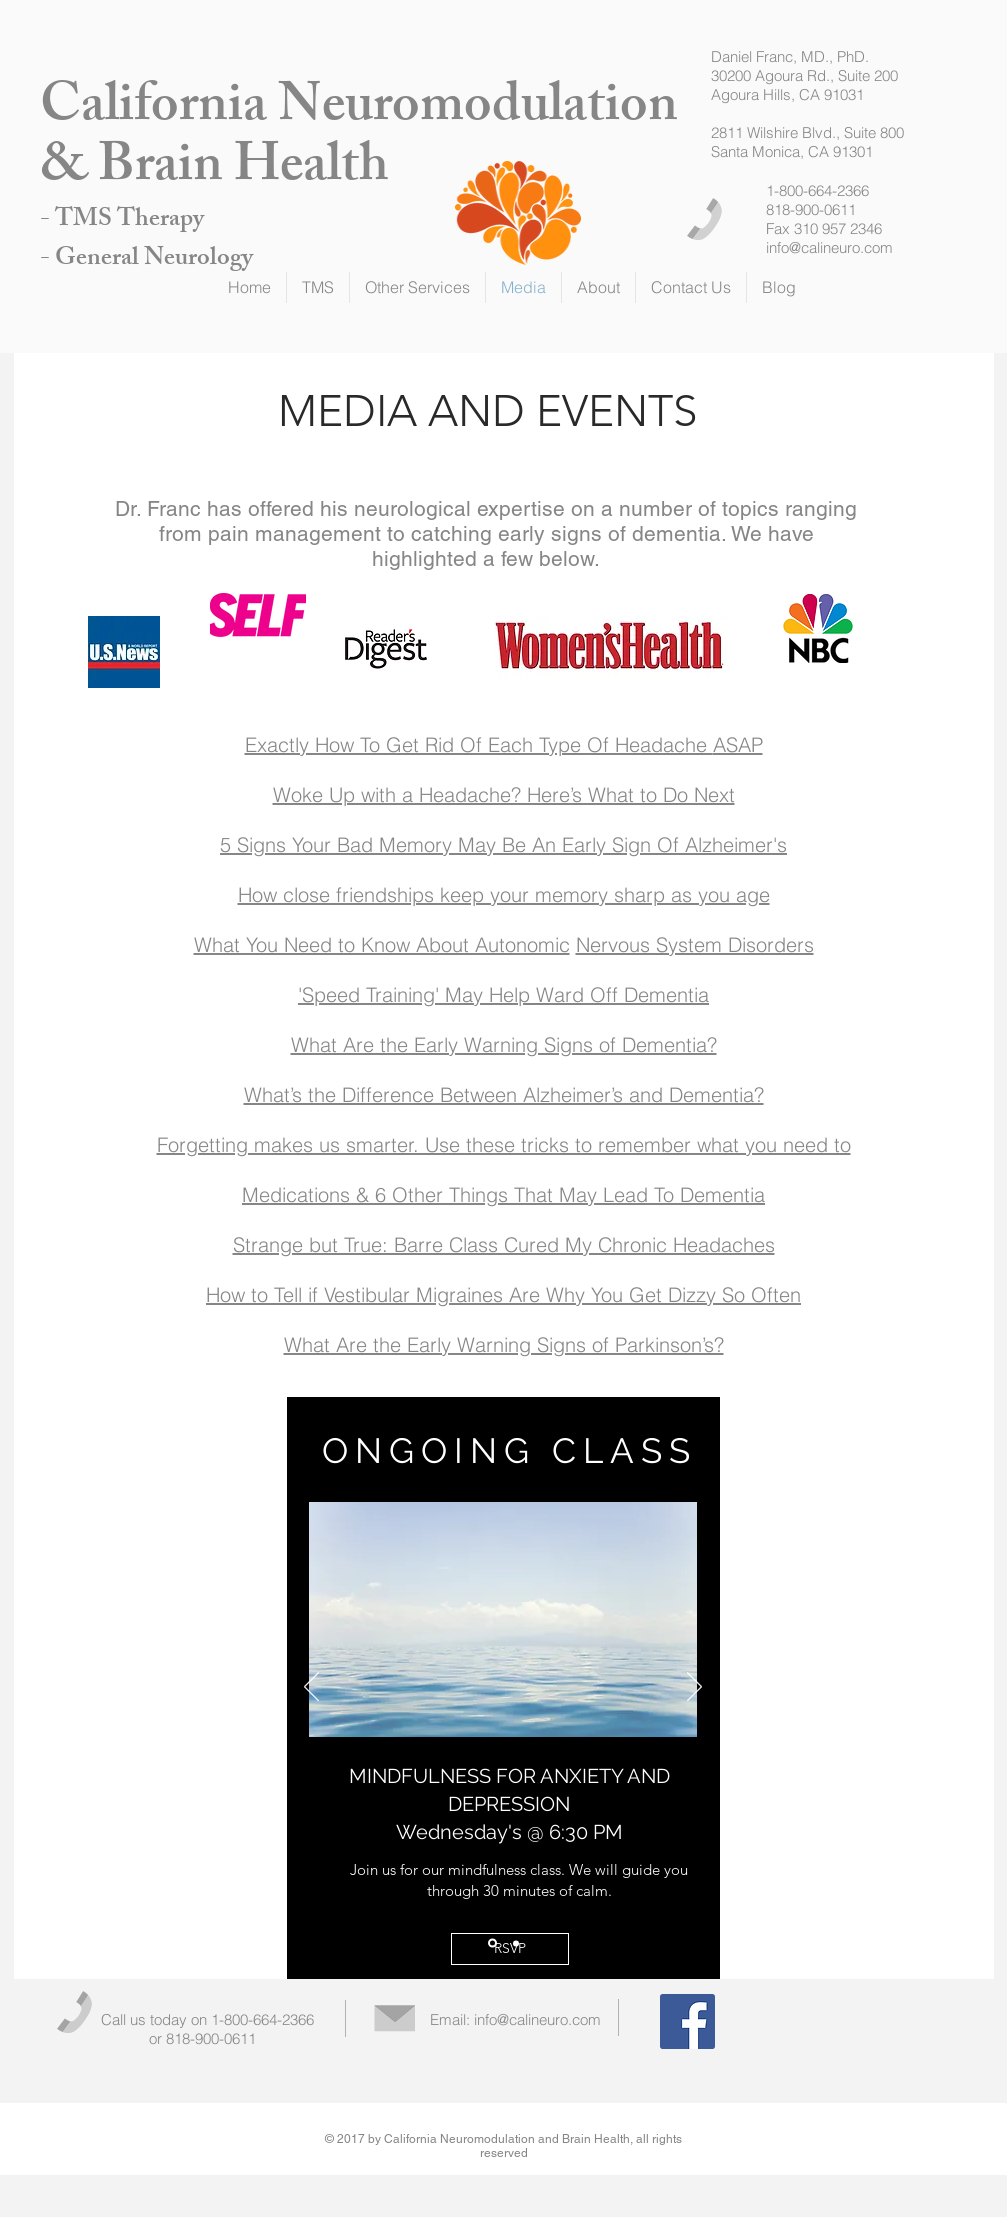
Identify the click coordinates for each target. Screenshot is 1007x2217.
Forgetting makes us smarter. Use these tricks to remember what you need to (504, 1144)
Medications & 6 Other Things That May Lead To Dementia (503, 1194)
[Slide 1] (492, 1943)
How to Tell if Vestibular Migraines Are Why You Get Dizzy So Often (503, 1294)
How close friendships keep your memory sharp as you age (504, 894)
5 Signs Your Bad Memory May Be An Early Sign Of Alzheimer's (503, 844)
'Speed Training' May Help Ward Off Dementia (503, 994)
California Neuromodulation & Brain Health (359, 140)
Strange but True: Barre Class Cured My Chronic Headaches (504, 1244)
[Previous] (311, 1688)
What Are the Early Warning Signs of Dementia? (504, 1044)
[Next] (694, 1688)
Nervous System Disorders (695, 944)
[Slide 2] (516, 1943)
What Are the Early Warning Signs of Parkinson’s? (504, 1344)
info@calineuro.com (829, 247)
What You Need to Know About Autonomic (382, 944)
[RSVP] (510, 1949)
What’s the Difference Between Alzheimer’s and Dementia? (504, 1094)
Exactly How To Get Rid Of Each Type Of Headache (479, 744)
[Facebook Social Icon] (687, 2021)
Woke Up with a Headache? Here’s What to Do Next (504, 794)
